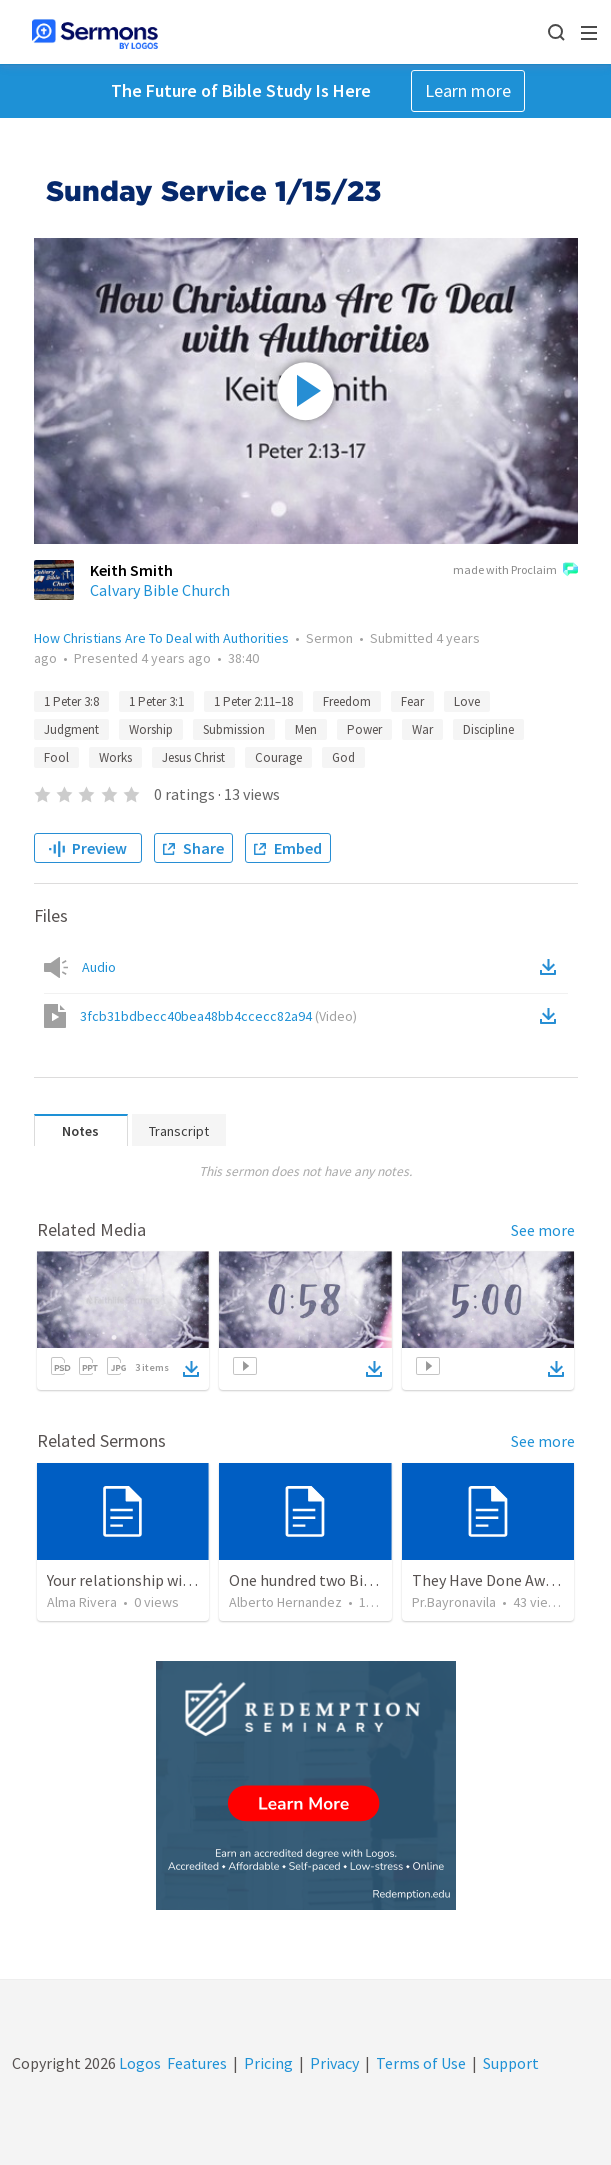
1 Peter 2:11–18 (253, 701)
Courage (278, 757)
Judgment (71, 729)
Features (197, 2063)
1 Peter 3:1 (156, 701)
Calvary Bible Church (160, 590)
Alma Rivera (82, 1602)
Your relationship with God (137, 1580)
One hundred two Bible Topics (331, 1580)
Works (115, 757)
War (422, 729)
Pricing (268, 2063)
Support (511, 2063)
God (343, 757)
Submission (234, 729)
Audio (99, 967)
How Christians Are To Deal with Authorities (161, 638)
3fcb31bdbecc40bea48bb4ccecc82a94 (218, 1016)
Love (467, 701)
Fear (412, 701)
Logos (138, 2063)
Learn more (468, 90)
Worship (151, 729)
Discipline (488, 729)
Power (364, 729)
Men (306, 729)
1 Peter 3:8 (71, 701)
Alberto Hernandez (285, 1602)
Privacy (334, 2063)
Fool (56, 757)
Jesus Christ (193, 757)
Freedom (347, 701)
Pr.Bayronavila (454, 1602)
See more (543, 1230)
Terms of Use (421, 2063)
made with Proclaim (515, 571)
